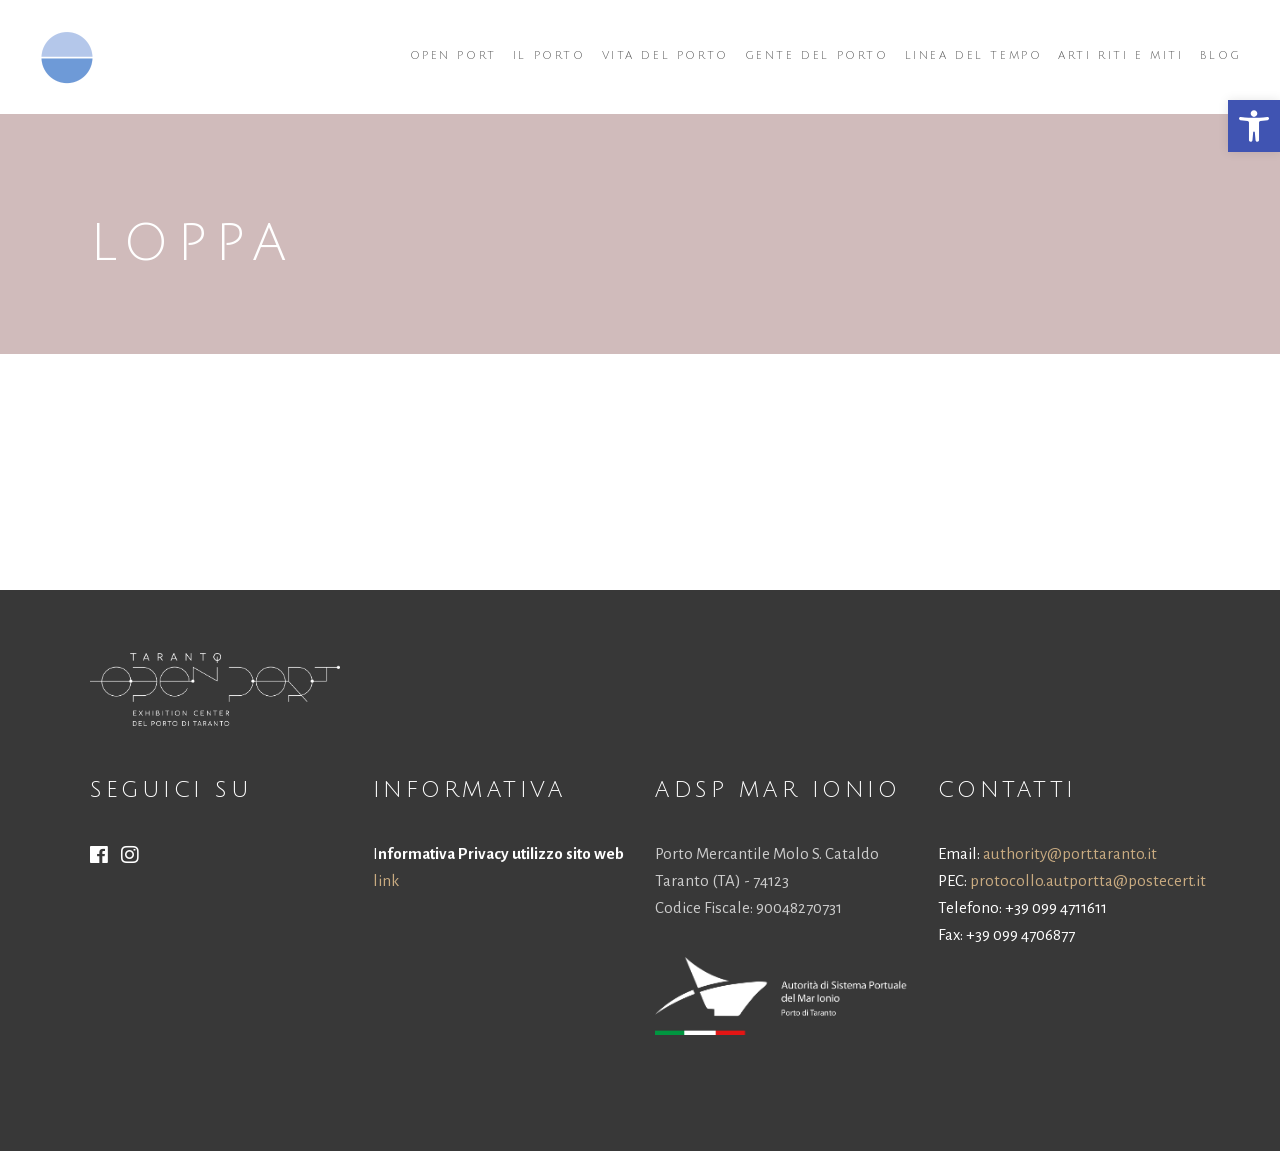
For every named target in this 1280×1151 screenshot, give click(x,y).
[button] (1254, 126)
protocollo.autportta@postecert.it (1088, 880)
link (386, 880)
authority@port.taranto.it (1070, 853)
